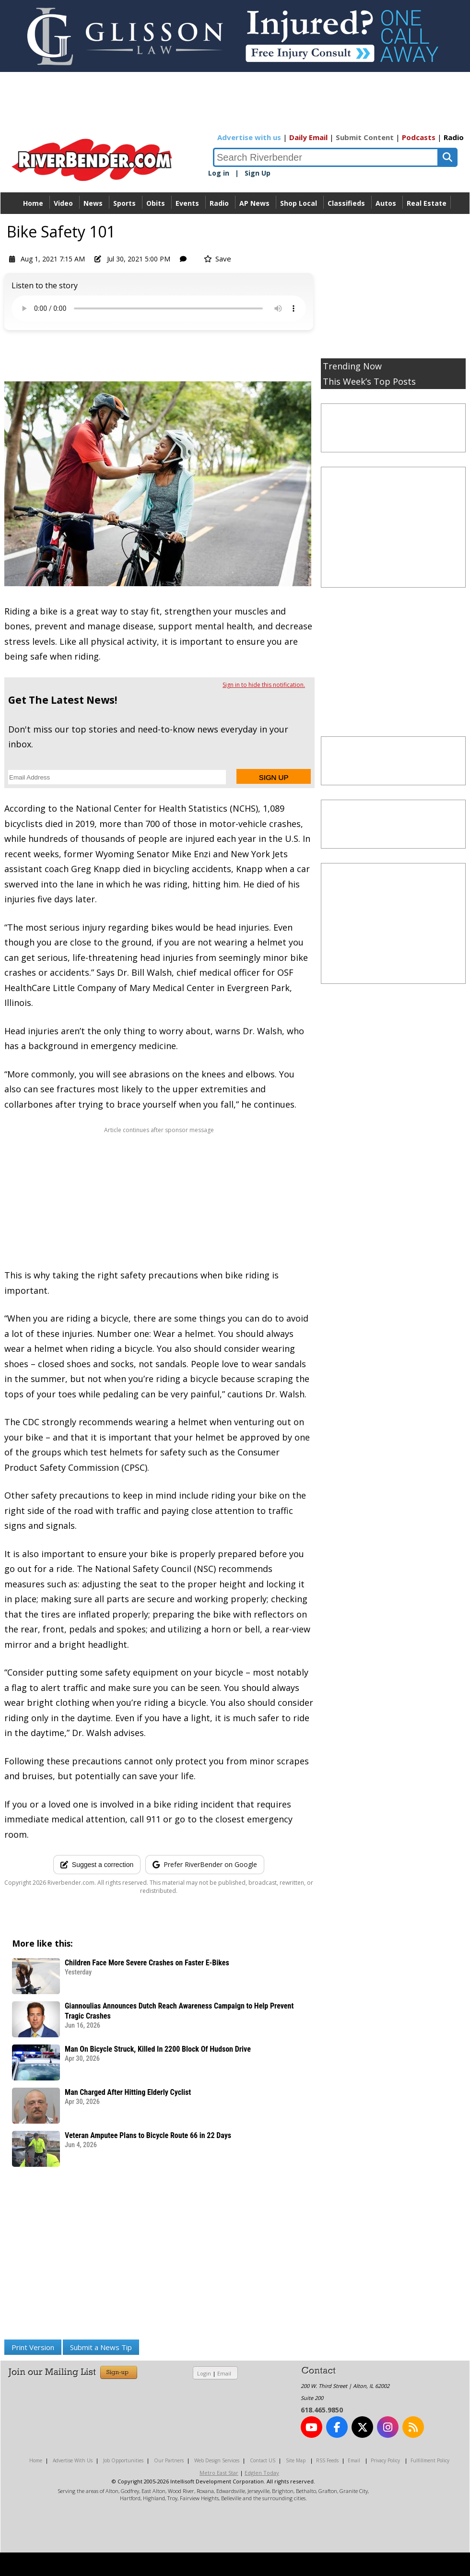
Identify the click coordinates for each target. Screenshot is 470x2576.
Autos (386, 203)
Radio (454, 137)
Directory (235, 224)
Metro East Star (219, 2472)
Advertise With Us (73, 2460)
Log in (218, 172)
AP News (254, 203)
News (93, 203)
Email (224, 2373)
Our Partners (169, 2460)
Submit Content (365, 137)
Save (217, 258)
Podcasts (418, 137)
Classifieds (346, 203)
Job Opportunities (123, 2460)
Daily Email (308, 137)
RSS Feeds (327, 2460)
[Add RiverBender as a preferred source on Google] (204, 1864)
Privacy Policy (385, 2460)
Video (63, 203)
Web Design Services (216, 2460)
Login (204, 2373)
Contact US (262, 2460)
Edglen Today (262, 2472)
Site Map (296, 2460)
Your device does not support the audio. (159, 308)
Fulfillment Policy (430, 2460)
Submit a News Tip (101, 2347)
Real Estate (426, 203)
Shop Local (298, 203)
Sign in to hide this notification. (264, 685)
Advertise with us (249, 137)
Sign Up (257, 172)
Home (33, 203)
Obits (155, 203)
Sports (124, 203)
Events (187, 203)
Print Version (33, 2347)
